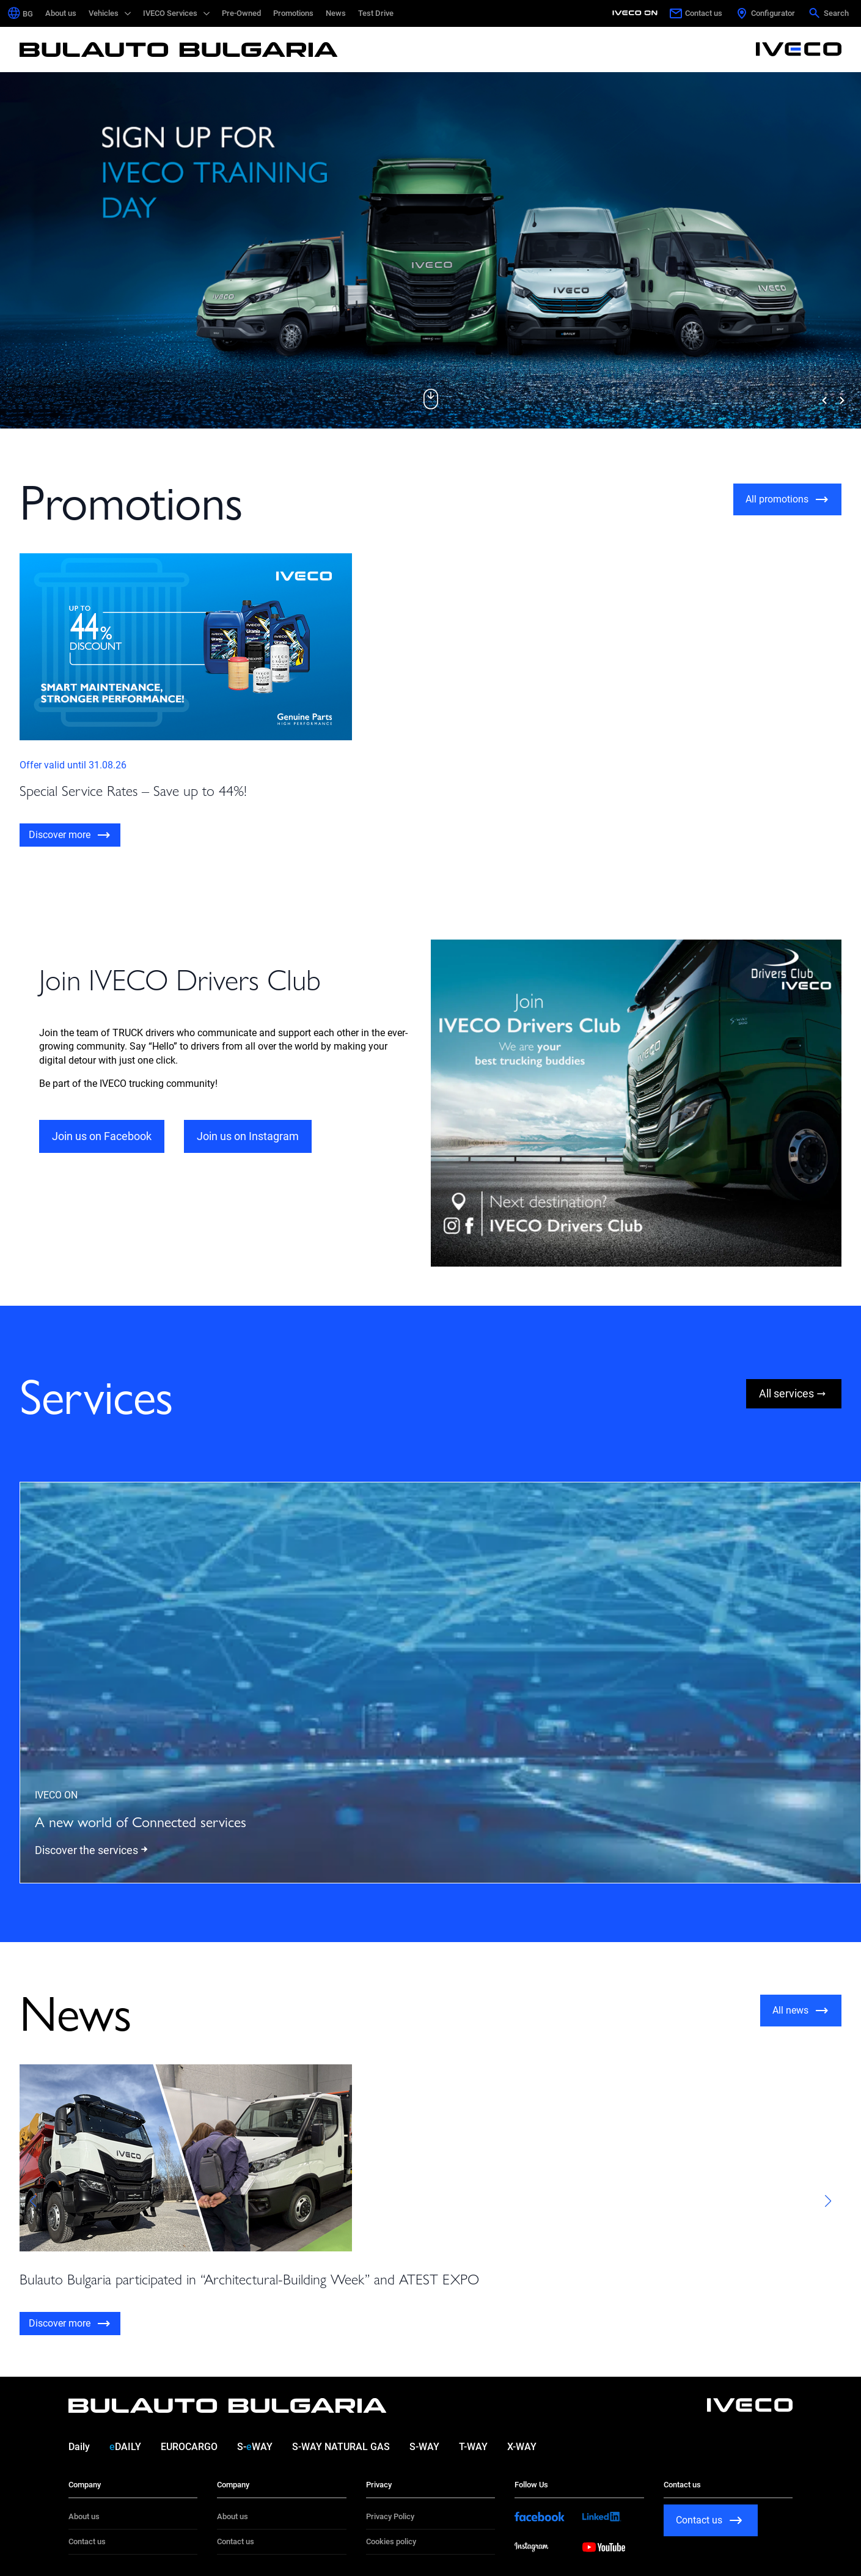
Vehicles (104, 13)
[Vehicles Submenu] (128, 13)
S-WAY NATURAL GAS (341, 2447)
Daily (79, 2447)
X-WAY (522, 2447)
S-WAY (255, 2446)
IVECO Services (170, 13)
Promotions (293, 13)
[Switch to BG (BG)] (28, 14)
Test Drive (376, 13)
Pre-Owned (241, 13)
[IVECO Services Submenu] (206, 13)
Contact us (87, 2541)
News (336, 13)
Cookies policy (391, 2541)
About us (60, 13)
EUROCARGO (189, 2447)
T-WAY (473, 2447)
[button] (430, 399)
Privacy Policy (390, 2516)
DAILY (125, 2446)
